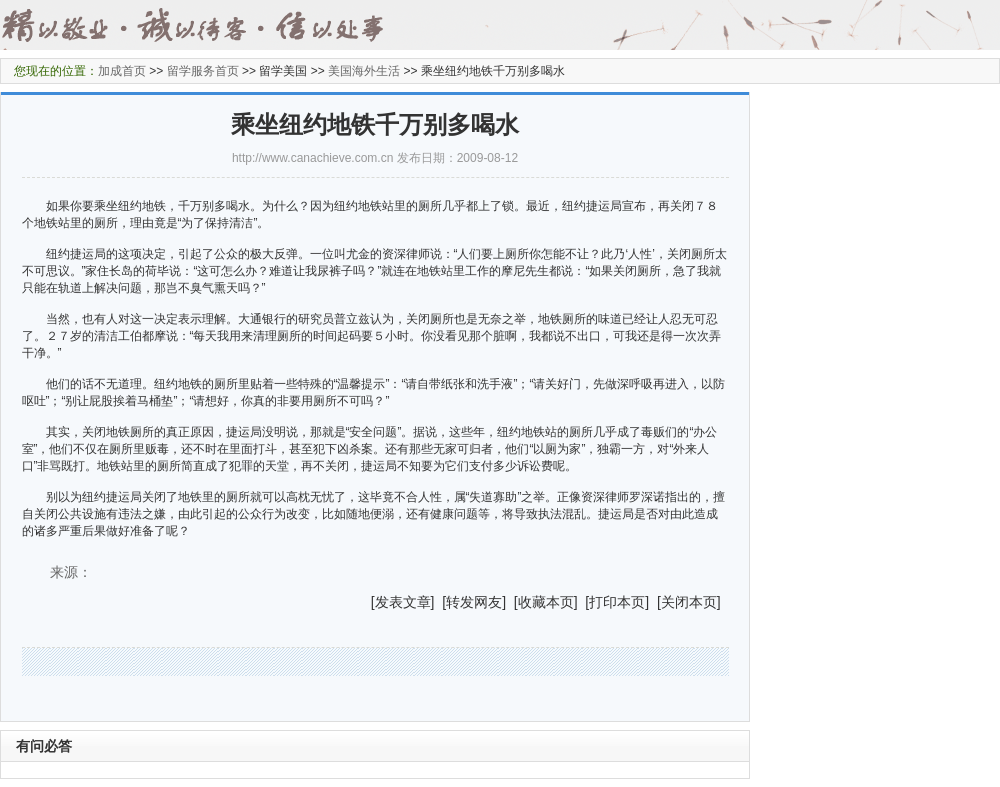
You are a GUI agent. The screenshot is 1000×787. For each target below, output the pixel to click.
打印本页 (617, 602)
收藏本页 (546, 602)
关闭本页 (689, 602)
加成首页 (122, 71)
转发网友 (474, 602)
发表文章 (403, 602)
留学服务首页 (203, 71)
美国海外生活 (364, 71)
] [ (439, 602)
